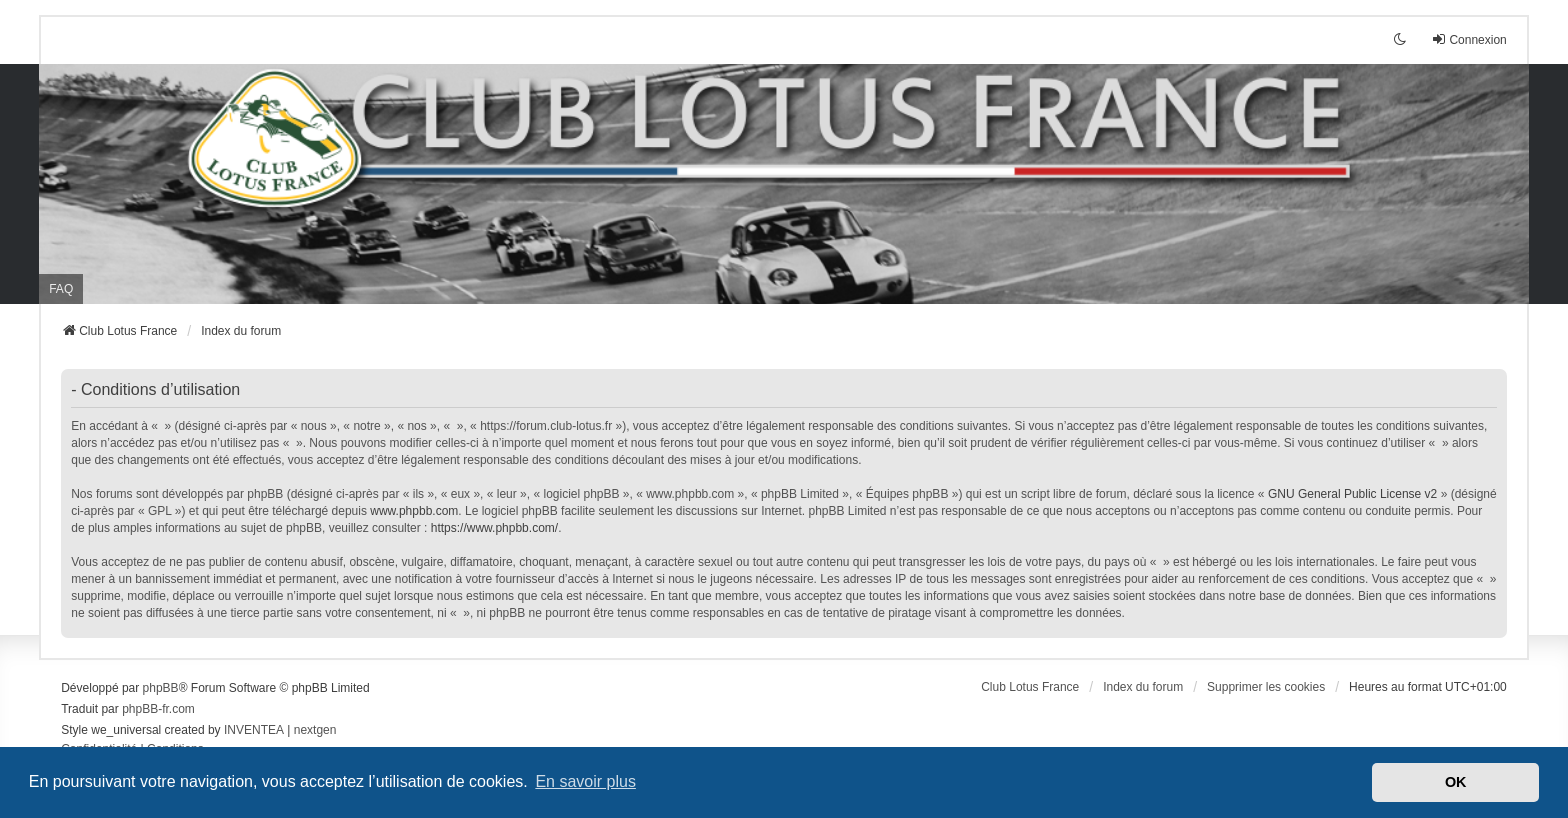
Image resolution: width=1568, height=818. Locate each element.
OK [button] (1456, 782)
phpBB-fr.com (158, 709)
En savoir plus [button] (585, 781)
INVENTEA (254, 730)
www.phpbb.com (414, 511)
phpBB (161, 688)
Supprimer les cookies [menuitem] (1266, 687)
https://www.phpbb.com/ (494, 528)
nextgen (315, 730)
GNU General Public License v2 (1352, 494)
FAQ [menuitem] (61, 289)
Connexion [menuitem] (1468, 39)
